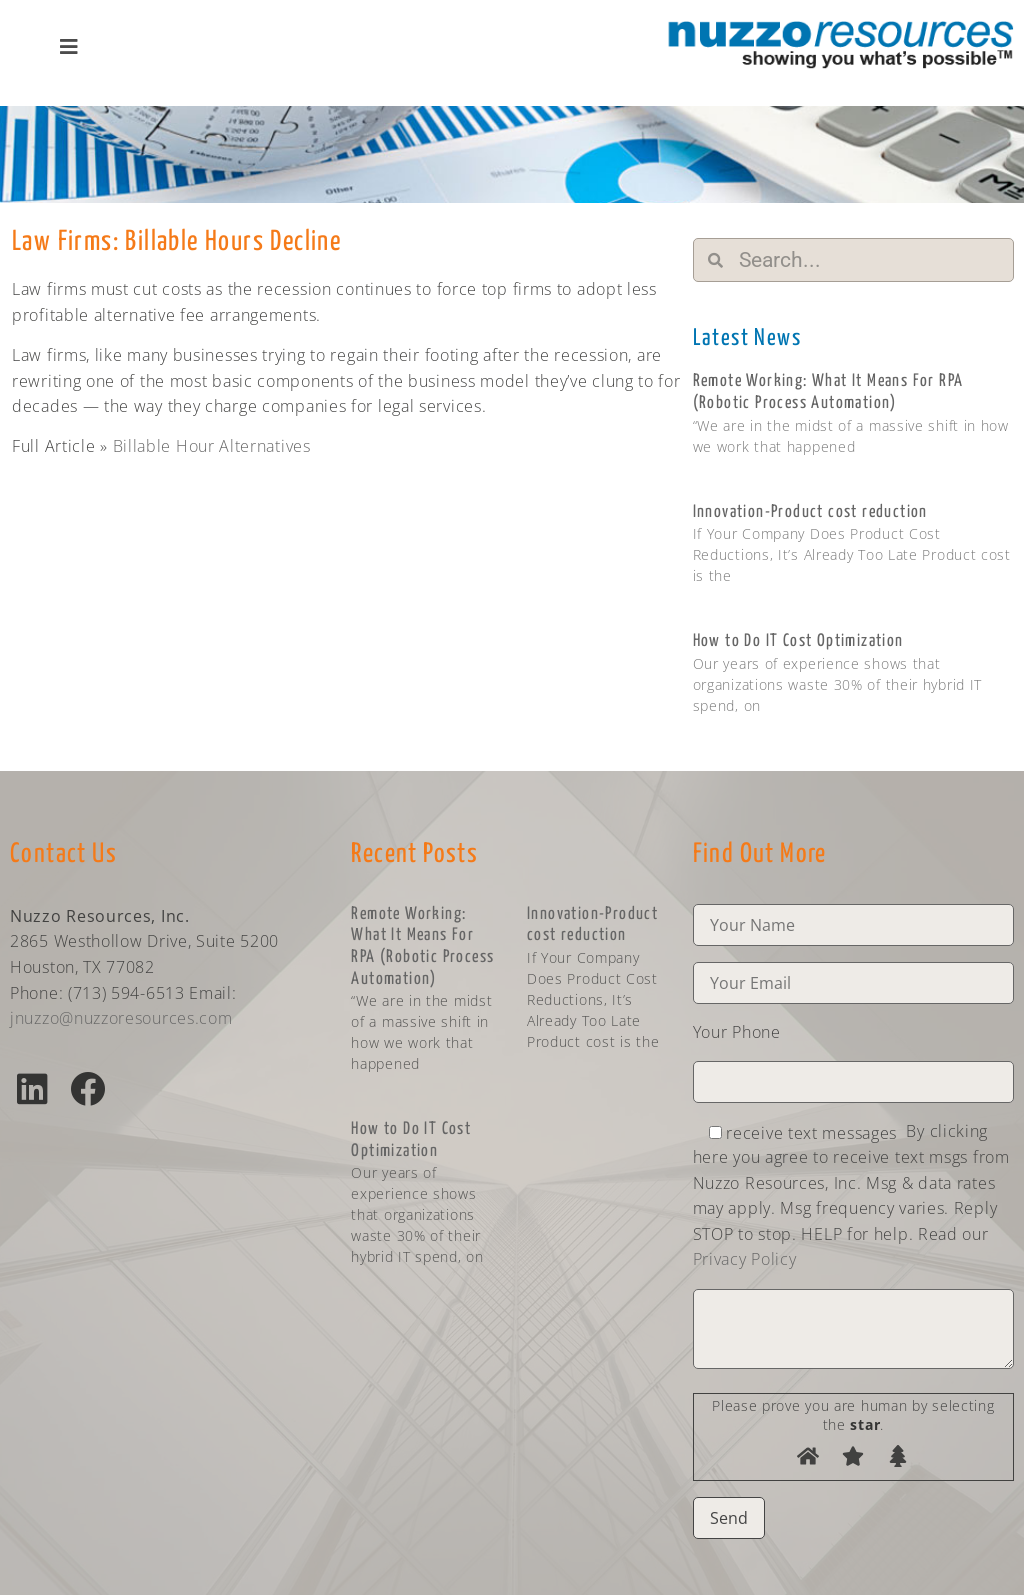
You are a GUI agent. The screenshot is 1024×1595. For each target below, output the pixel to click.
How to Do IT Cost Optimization (798, 641)
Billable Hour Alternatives (212, 446)
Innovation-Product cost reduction (810, 512)
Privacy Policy (745, 1259)
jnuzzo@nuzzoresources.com (121, 1018)
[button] (32, 1088)
